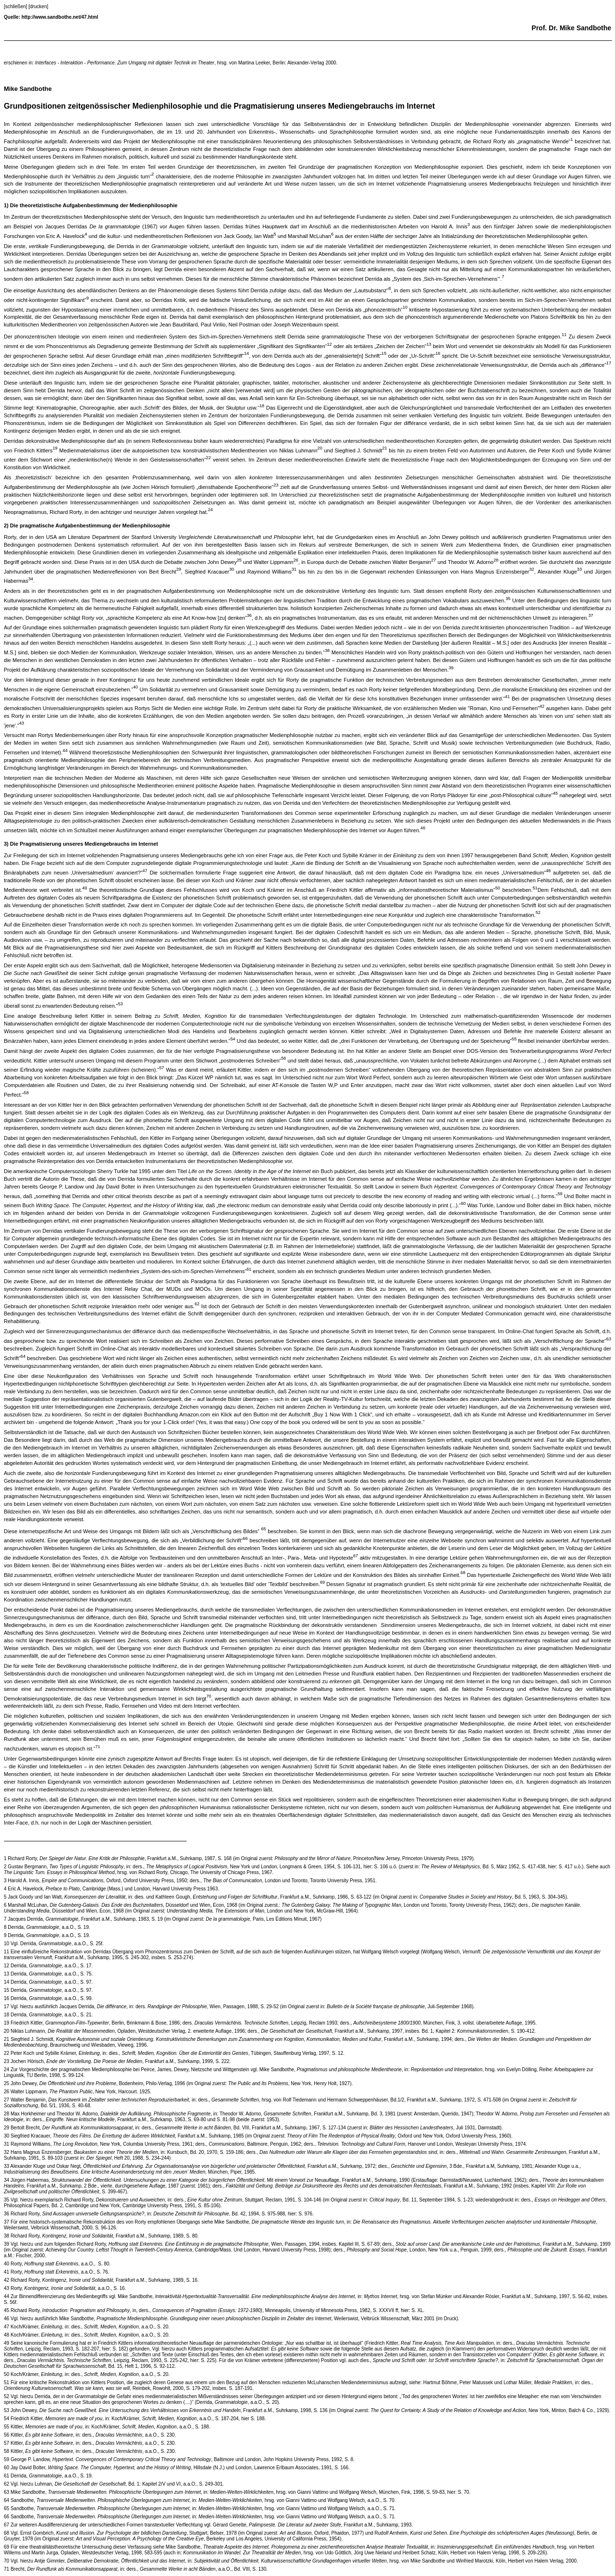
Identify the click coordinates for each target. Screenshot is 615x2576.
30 (6, 2135)
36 (6, 2213)
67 (6, 2524)
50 (6, 2374)
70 (6, 2560)
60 (6, 2467)
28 (6, 2113)
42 (6, 2280)
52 (6, 2396)
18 (6, 2014)
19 (6, 2023)
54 (6, 2418)
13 (6, 1973)
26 (6, 2091)
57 (6, 2443)
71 (6, 2569)
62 (6, 2484)
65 (6, 2508)
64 (6, 2500)
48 (6, 2335)
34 (6, 2180)
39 (6, 2244)
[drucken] (38, 6)
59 (6, 2459)
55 (6, 2426)
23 (6, 2061)
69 (6, 2547)
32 (6, 2152)
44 (6, 2296)
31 (6, 2144)
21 (6, 2039)
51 (6, 2382)
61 (6, 2475)
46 (6, 2318)
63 (6, 2492)
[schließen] (15, 6)
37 (6, 2222)
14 (6, 1982)
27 (6, 2099)
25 (6, 2083)
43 (6, 2288)
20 (6, 2031)
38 (6, 2235)
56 (6, 2435)
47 (6, 2326)
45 (6, 2310)
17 (6, 2006)
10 (6, 1943)
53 (6, 2410)
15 (6, 1990)
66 (6, 2516)
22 (6, 2053)
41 (6, 2272)
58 (6, 2451)
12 (6, 1965)
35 (6, 2199)
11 (6, 1951)
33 (6, 2166)
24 (6, 2069)
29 (6, 2127)
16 (6, 1998)
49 (6, 2343)
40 (6, 2263)
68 (6, 2533)
